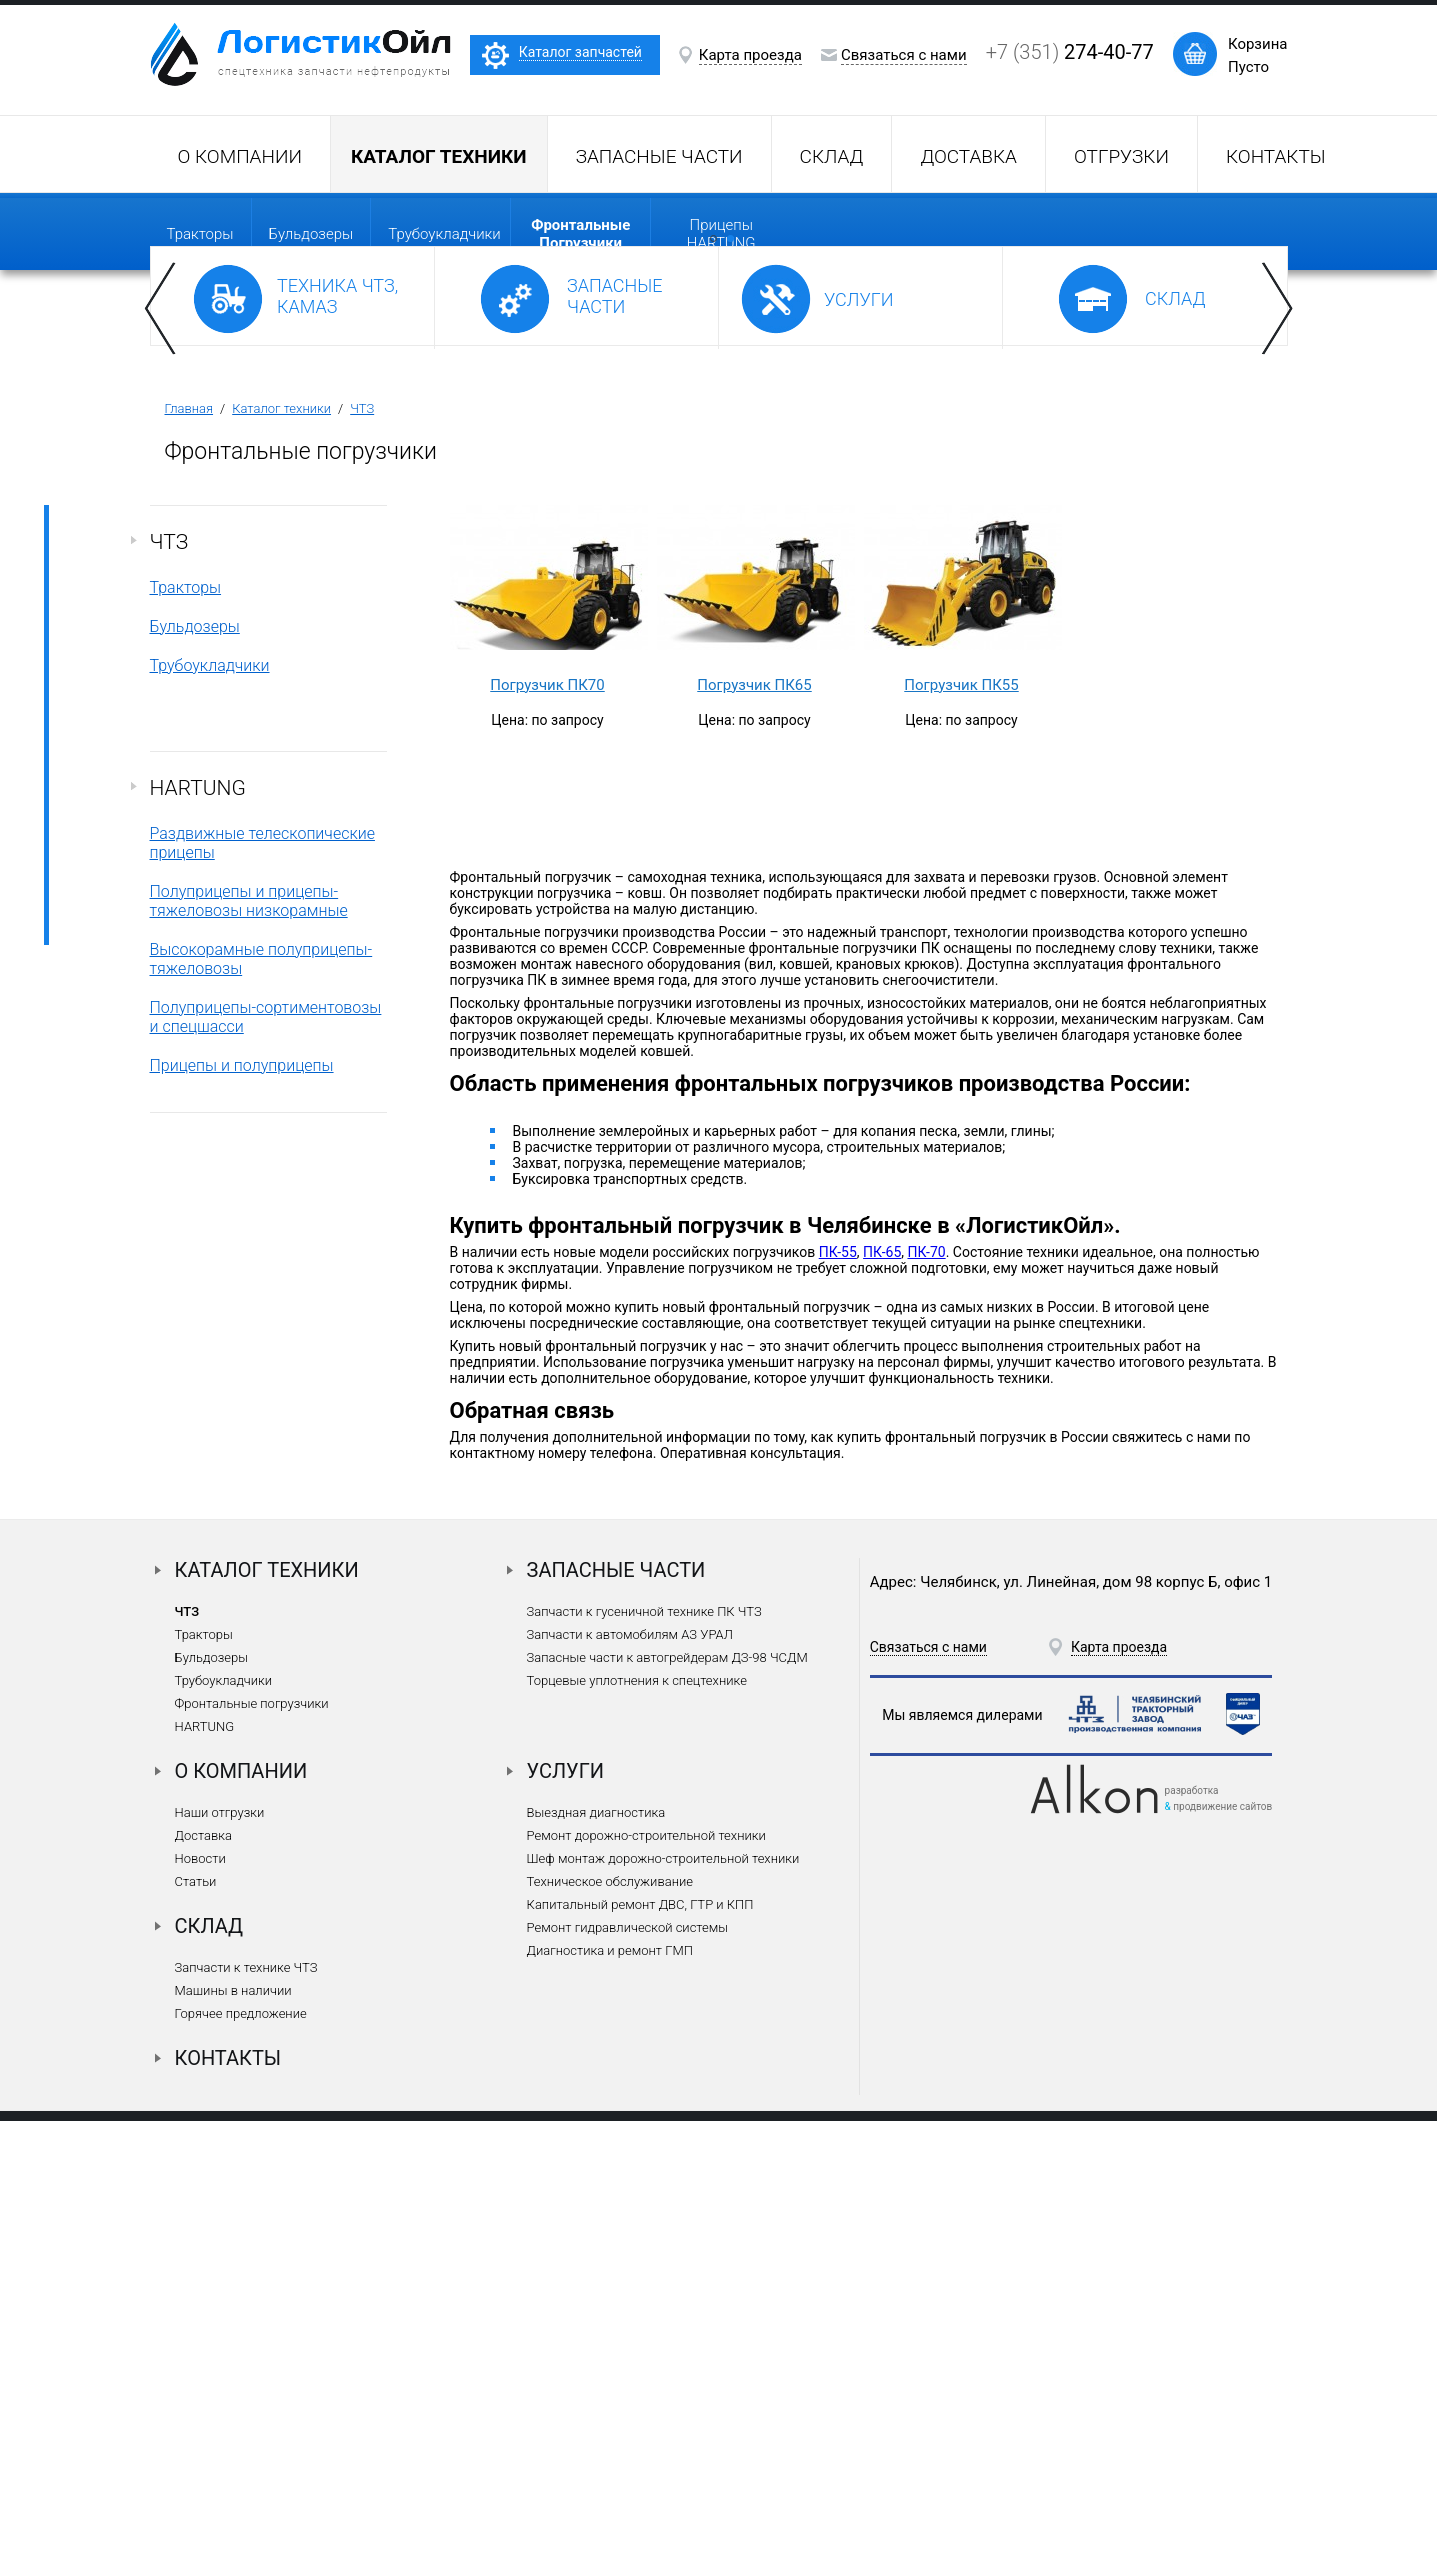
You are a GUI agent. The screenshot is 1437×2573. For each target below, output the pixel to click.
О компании (240, 156)
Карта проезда (750, 55)
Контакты (1276, 156)
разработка (1192, 2242)
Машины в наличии (233, 2442)
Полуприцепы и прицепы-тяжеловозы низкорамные (249, 1353)
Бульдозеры (311, 234)
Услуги (566, 2223)
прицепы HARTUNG (721, 234)
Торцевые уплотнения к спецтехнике (637, 2132)
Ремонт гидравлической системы (627, 2379)
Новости (200, 2310)
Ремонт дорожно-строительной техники (646, 2287)
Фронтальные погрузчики (252, 2155)
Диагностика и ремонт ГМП (610, 2402)
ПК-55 (838, 1704)
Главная (189, 860)
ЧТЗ (362, 860)
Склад (832, 156)
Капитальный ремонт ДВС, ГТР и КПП (640, 2356)
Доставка (968, 156)
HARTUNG (198, 1240)
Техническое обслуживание (610, 2333)
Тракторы (200, 234)
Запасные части (659, 156)
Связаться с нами (904, 55)
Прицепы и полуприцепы (242, 1517)
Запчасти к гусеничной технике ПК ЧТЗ (644, 2063)
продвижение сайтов (1222, 2258)
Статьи (196, 2333)
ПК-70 (926, 1704)
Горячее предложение (241, 2465)
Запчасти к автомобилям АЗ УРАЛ (630, 2086)
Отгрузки (1121, 156)
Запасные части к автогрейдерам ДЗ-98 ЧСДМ (667, 2109)
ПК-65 (882, 1704)
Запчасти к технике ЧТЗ (246, 2419)
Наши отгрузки (220, 2264)
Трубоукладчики (444, 234)
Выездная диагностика (596, 2264)
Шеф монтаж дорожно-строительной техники (663, 2310)
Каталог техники (281, 860)
